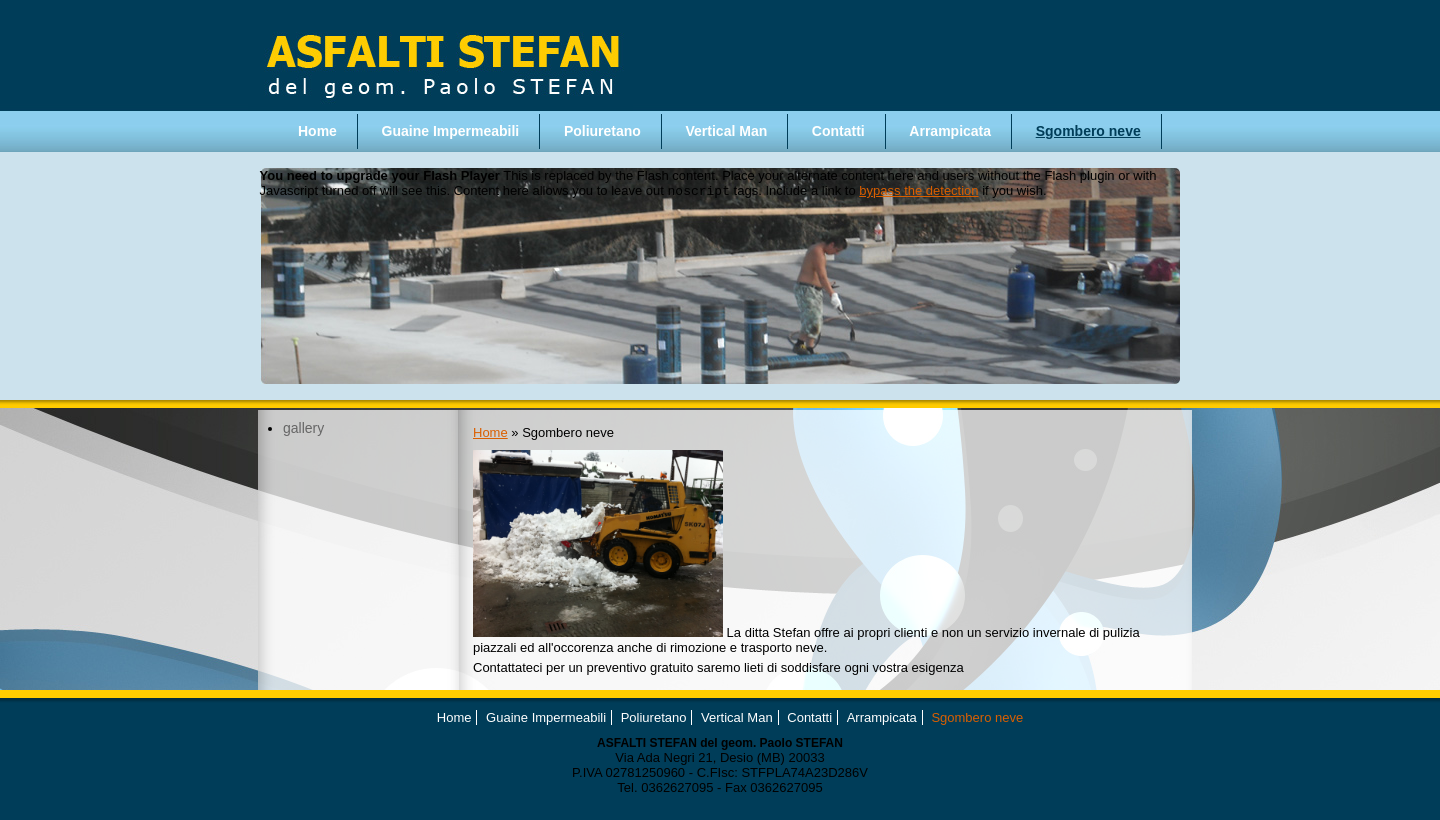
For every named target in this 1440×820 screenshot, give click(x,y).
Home (317, 131)
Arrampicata (950, 131)
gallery (303, 428)
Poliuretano (602, 131)
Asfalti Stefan (440, 55)
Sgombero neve (1088, 131)
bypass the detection (918, 192)
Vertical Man (727, 131)
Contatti (838, 131)
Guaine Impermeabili (451, 131)
